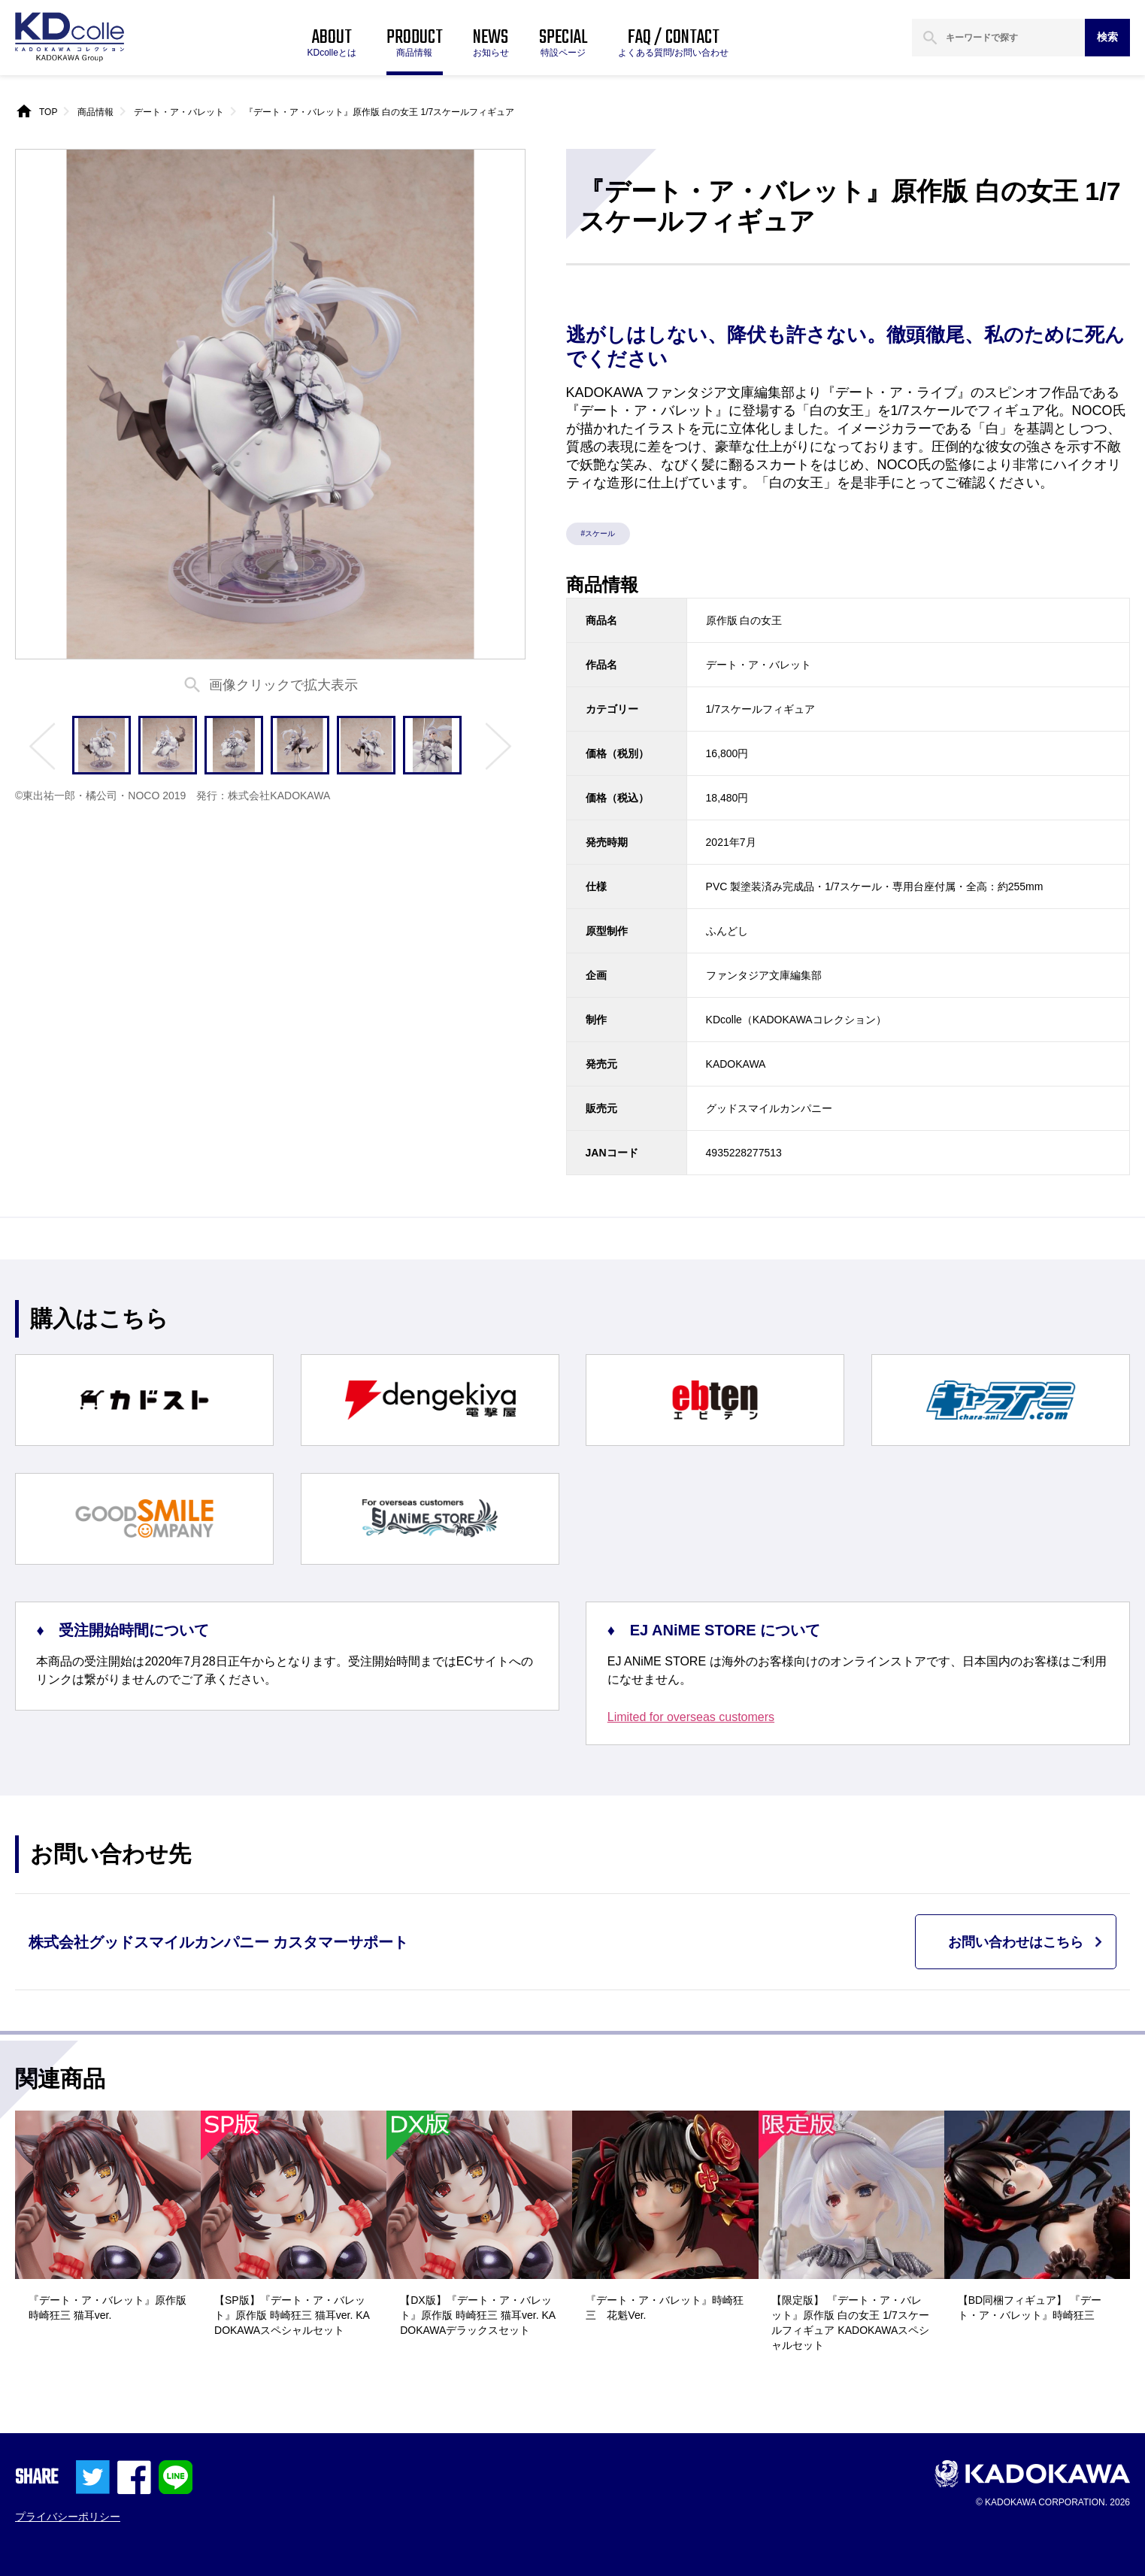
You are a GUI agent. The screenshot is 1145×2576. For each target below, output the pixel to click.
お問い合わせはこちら (1015, 1942)
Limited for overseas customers (690, 1717)
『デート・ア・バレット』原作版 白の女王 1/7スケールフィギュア (379, 112)
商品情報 (95, 112)
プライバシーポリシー (67, 2517)
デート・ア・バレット (179, 112)
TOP (48, 112)
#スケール (598, 533)
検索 (1107, 37)
